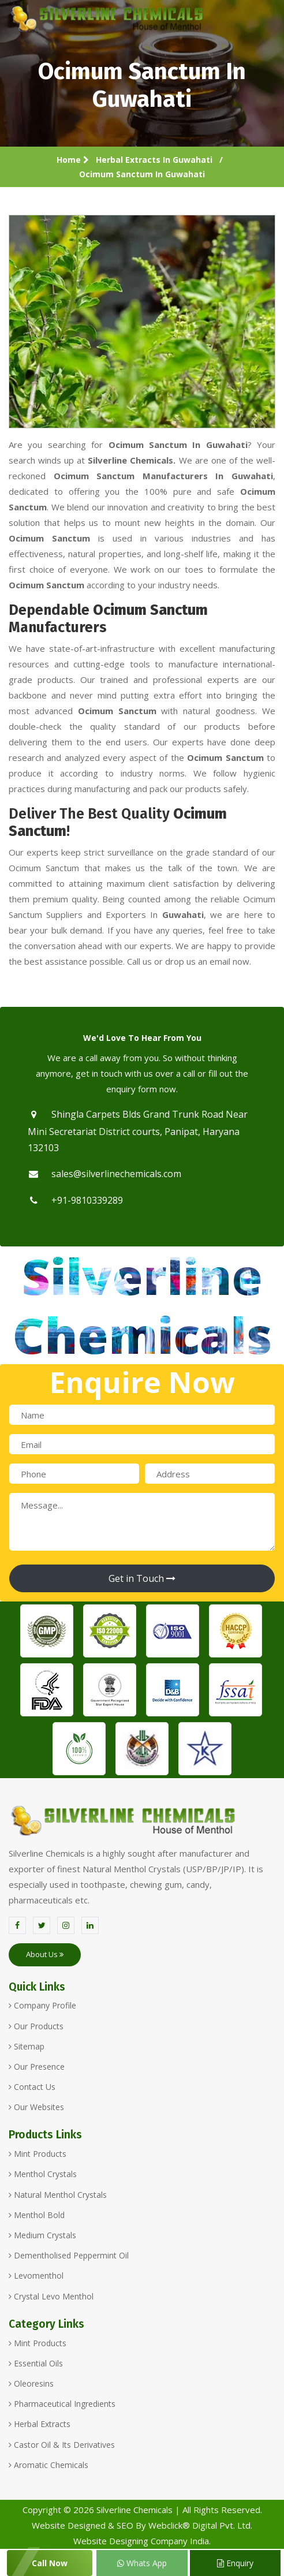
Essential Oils (36, 2363)
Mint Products (37, 2153)
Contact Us (32, 2086)
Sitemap (26, 2046)
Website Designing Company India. (142, 2541)
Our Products (36, 2026)
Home (73, 159)
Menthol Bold (37, 2214)
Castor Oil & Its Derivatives (62, 2444)
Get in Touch (142, 1578)
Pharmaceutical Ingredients (62, 2403)
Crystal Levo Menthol (51, 2296)
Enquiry (235, 2563)
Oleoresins (31, 2383)
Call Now (50, 2563)
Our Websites (36, 2106)
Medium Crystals (42, 2235)
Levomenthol (36, 2275)
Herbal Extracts (39, 2423)
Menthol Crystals (43, 2173)
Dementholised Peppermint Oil (69, 2255)
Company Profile (42, 2005)
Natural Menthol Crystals (58, 2194)
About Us (44, 1954)
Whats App (142, 2563)
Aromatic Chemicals (48, 2464)
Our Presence (37, 2066)
